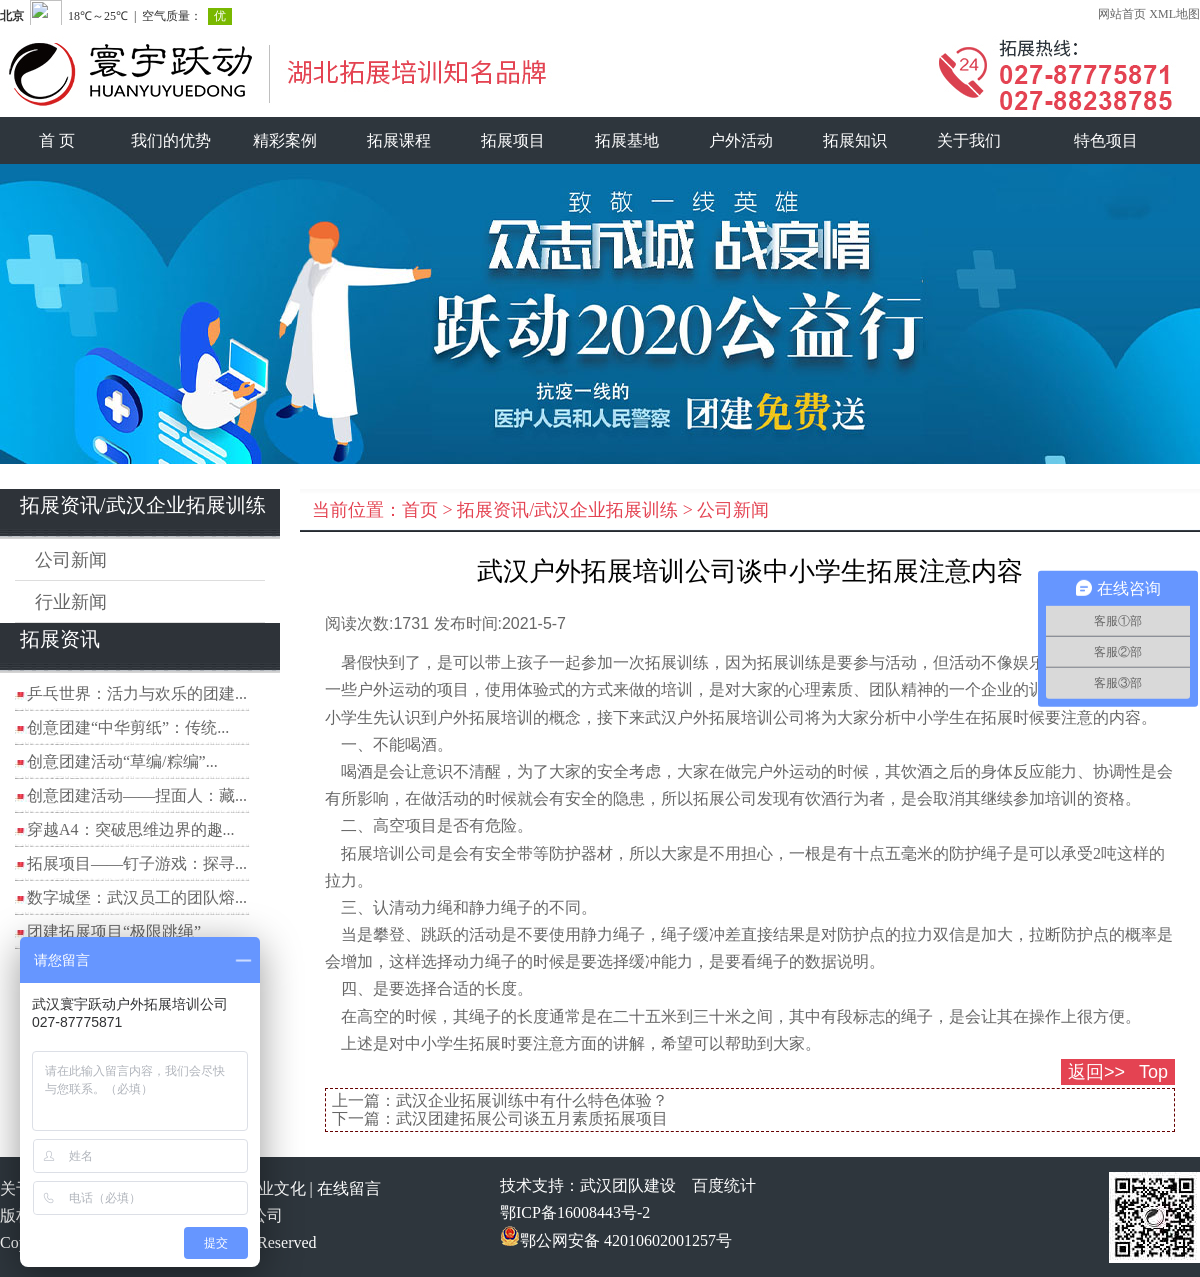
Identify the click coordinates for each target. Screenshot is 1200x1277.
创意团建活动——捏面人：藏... (137, 795)
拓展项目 (513, 140)
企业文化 (274, 1188)
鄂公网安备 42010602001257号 (616, 1240)
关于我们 (969, 140)
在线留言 (349, 1188)
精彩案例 (285, 140)
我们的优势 (171, 140)
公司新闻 (71, 560)
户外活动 (741, 140)
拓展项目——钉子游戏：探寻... (137, 863)
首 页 (57, 140)
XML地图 (1174, 14)
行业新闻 (71, 602)
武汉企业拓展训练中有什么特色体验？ (532, 1100)
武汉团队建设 (628, 1185)
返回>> (1096, 1072)
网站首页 (1122, 14)
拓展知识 (855, 140)
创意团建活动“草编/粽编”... (122, 761)
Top (1153, 1072)
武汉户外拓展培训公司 (725, 717)
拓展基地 (627, 140)
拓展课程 (399, 140)
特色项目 (1106, 140)
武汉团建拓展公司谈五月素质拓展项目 (532, 1118)
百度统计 (724, 1185)
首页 (420, 510)
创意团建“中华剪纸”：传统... (128, 727)
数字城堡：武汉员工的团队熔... (137, 897)
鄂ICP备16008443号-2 (575, 1212)
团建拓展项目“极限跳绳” (114, 931)
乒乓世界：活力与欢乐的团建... (137, 693)
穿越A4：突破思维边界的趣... (131, 829)
